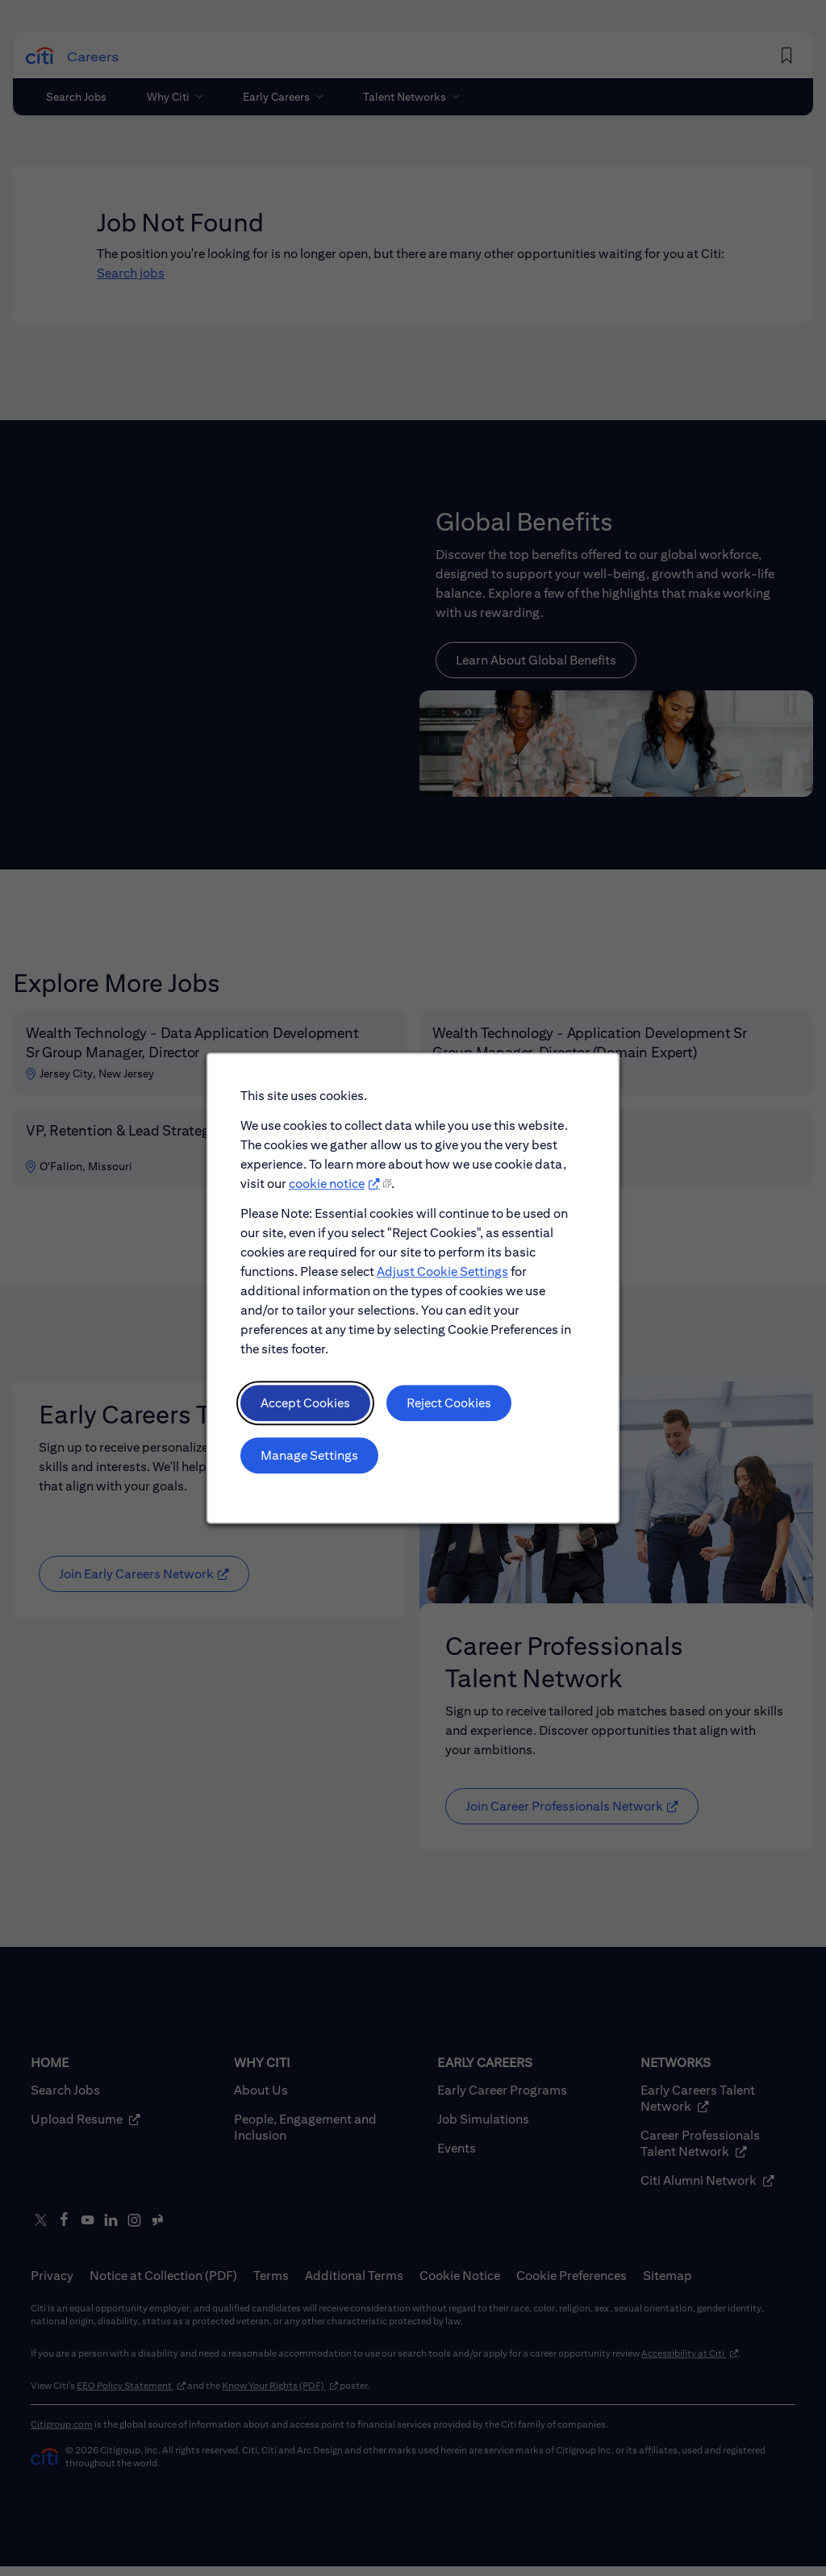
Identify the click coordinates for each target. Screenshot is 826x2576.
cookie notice (327, 1184)
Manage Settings (309, 1455)
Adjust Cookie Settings (442, 1272)
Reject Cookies (449, 1403)
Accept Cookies (305, 1403)
